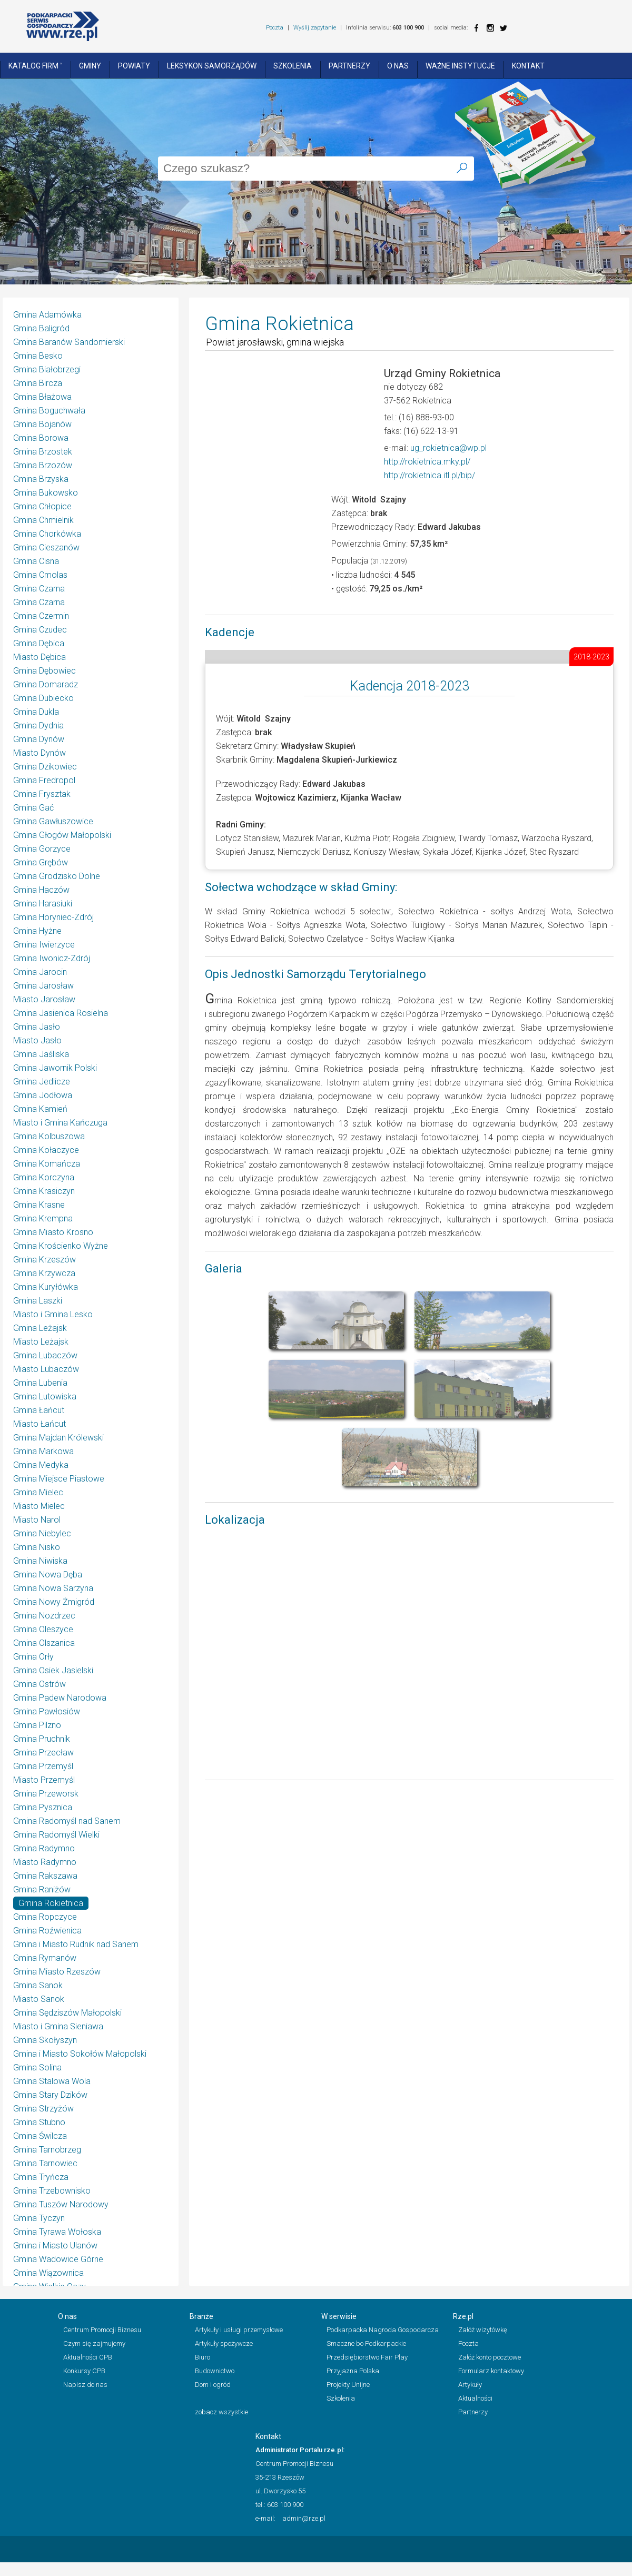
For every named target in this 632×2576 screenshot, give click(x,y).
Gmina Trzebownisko (52, 2191)
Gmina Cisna (36, 561)
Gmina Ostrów (39, 1684)
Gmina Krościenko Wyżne (60, 1246)
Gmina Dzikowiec (45, 767)
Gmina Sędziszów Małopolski (67, 2013)
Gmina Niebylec (42, 1533)
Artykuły (470, 2385)
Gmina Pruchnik (41, 1739)
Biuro (202, 2357)
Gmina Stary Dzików (50, 2095)
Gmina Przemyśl (43, 1766)
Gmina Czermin (41, 616)
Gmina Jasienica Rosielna (60, 1013)
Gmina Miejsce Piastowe (58, 1479)
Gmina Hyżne (37, 931)
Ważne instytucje (460, 66)
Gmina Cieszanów (46, 547)
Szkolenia (292, 66)
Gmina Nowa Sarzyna (53, 1588)
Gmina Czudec (40, 630)
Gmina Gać (33, 808)
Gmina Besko (38, 356)
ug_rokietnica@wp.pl (448, 448)
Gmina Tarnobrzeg (47, 2150)
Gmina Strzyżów (43, 2109)
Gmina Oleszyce (43, 1629)
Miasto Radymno (44, 1862)
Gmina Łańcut (38, 1410)
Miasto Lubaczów (46, 1369)
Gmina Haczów (41, 890)
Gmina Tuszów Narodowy (60, 2204)
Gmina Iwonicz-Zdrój (51, 958)
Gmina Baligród (41, 328)
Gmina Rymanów (44, 1958)
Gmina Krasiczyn (44, 1191)
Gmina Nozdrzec (44, 1616)
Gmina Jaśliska (41, 1054)
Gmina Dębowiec (44, 671)
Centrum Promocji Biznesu (102, 2330)
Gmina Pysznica (42, 1807)
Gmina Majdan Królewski (58, 1438)
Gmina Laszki (37, 1301)
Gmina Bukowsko (45, 493)
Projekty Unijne (348, 2385)
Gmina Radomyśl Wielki (56, 1835)
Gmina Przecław (43, 1753)
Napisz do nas (85, 2385)
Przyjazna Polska (353, 2371)
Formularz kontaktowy (491, 2371)
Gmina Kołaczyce (46, 1150)
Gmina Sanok (38, 1985)
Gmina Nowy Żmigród (53, 1602)
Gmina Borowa (40, 438)
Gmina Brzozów (42, 465)
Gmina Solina (37, 2067)
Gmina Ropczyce (45, 1917)
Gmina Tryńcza (40, 2177)
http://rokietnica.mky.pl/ (427, 462)
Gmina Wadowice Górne (58, 2259)
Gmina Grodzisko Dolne (56, 876)
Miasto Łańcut (39, 1424)
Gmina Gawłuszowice (53, 821)
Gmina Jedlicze (41, 1082)
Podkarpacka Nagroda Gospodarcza (383, 2330)
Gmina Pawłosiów (46, 1711)
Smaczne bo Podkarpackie (366, 2343)
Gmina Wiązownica (48, 2273)
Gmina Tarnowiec (45, 2163)
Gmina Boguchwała (49, 411)
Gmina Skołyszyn (45, 2040)
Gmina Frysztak (42, 794)
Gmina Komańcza (46, 1164)
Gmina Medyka (40, 1465)
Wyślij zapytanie (314, 27)
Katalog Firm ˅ (35, 66)
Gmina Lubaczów (45, 1355)
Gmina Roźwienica (47, 1931)
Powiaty (134, 66)
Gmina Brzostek (42, 452)
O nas (398, 66)
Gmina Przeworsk (45, 1794)
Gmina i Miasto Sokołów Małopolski (79, 2054)
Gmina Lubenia (40, 1383)
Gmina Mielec (38, 1492)
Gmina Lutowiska (44, 1396)
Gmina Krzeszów (44, 1260)
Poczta (274, 27)
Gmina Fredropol (44, 780)
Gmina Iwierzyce (44, 945)
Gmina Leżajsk (40, 1328)
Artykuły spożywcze (224, 2343)
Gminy (90, 66)
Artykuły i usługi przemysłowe (239, 2330)
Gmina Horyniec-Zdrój (53, 917)
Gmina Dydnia (38, 726)
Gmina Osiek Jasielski (53, 1670)
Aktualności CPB (87, 2357)
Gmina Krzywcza (44, 1273)
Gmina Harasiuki (42, 904)
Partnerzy (349, 66)
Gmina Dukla (36, 712)
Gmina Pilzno (37, 1725)
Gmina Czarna (39, 589)
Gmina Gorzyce (42, 849)
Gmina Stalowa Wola (52, 2081)
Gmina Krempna (43, 1218)
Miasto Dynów (39, 753)
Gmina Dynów (38, 739)
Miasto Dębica (39, 657)
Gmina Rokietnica (50, 1903)
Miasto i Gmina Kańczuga (60, 1123)
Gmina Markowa (43, 1451)
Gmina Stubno (39, 2122)
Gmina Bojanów (42, 424)
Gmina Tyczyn (39, 2218)
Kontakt (528, 66)
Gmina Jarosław (43, 986)
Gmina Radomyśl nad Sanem (67, 1821)
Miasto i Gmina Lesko (53, 1314)
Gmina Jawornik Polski (55, 1068)
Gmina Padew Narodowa (59, 1698)
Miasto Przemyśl (44, 1780)
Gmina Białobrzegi (47, 369)
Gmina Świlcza (40, 2136)
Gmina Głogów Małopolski (62, 835)
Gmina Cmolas (40, 575)
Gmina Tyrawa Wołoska (57, 2232)
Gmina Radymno (44, 1848)
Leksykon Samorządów (211, 66)
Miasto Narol (37, 1520)
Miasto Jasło (37, 1040)
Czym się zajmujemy (94, 2343)
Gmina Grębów (40, 862)
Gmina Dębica (38, 643)
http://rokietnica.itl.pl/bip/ (429, 475)
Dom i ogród (213, 2385)
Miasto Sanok (38, 1999)
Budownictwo (214, 2371)
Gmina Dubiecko (43, 698)
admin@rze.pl (303, 2518)
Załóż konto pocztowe (489, 2357)
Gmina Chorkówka (47, 534)
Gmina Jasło (36, 1027)
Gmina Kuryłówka (45, 1287)
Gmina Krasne (39, 1205)
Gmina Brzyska (40, 479)
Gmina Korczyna (43, 1177)
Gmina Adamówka (47, 315)
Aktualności (475, 2398)
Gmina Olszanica (44, 1643)
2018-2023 (591, 657)
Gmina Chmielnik (43, 520)
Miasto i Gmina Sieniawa (58, 2026)
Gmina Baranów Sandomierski (69, 342)
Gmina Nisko (36, 1547)
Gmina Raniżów (42, 1889)
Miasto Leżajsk (40, 1342)
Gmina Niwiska (40, 1561)
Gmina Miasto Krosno (53, 1232)
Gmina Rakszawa (45, 1876)
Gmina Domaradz (45, 684)
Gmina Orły (33, 1657)
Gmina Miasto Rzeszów (57, 1972)
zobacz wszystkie (221, 2412)
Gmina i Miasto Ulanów (55, 2246)
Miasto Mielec (39, 1506)
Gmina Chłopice (42, 506)
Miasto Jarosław (44, 999)
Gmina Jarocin (40, 972)
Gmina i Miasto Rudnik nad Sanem (76, 1944)
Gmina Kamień (40, 1109)
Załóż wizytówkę (482, 2330)
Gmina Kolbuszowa (49, 1136)
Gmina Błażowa (42, 397)
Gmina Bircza (37, 383)
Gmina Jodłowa (42, 1095)
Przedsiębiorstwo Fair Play (367, 2357)
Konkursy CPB (84, 2371)
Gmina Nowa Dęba (47, 1575)
